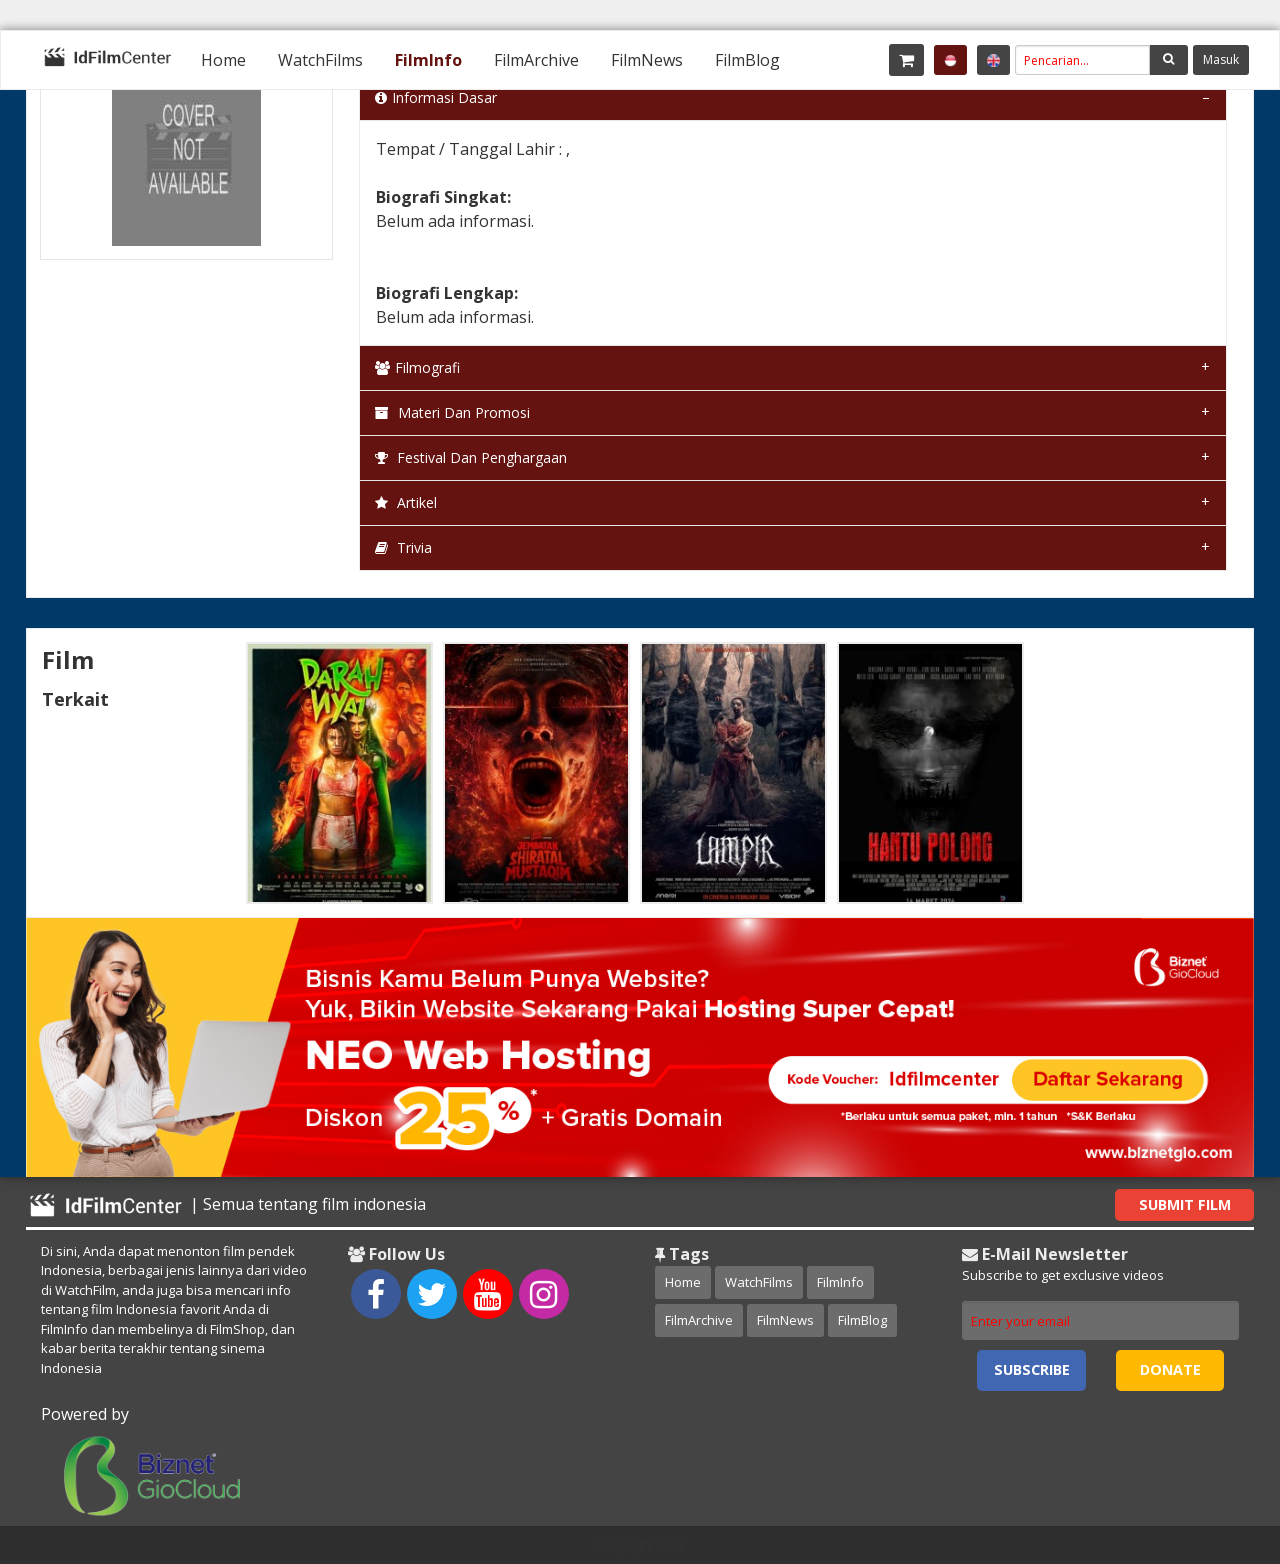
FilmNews (647, 60)
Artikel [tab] (406, 502)
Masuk (1221, 59)
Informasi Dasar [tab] (436, 97)
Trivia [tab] (403, 547)
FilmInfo (428, 60)
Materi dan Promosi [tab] (452, 412)
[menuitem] (223, 60)
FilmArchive (536, 60)
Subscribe (1032, 1369)
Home (223, 60)
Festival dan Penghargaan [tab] (471, 457)
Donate (1170, 1369)
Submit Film (1185, 1204)
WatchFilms (320, 60)
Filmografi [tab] (417, 367)
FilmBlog (747, 60)
